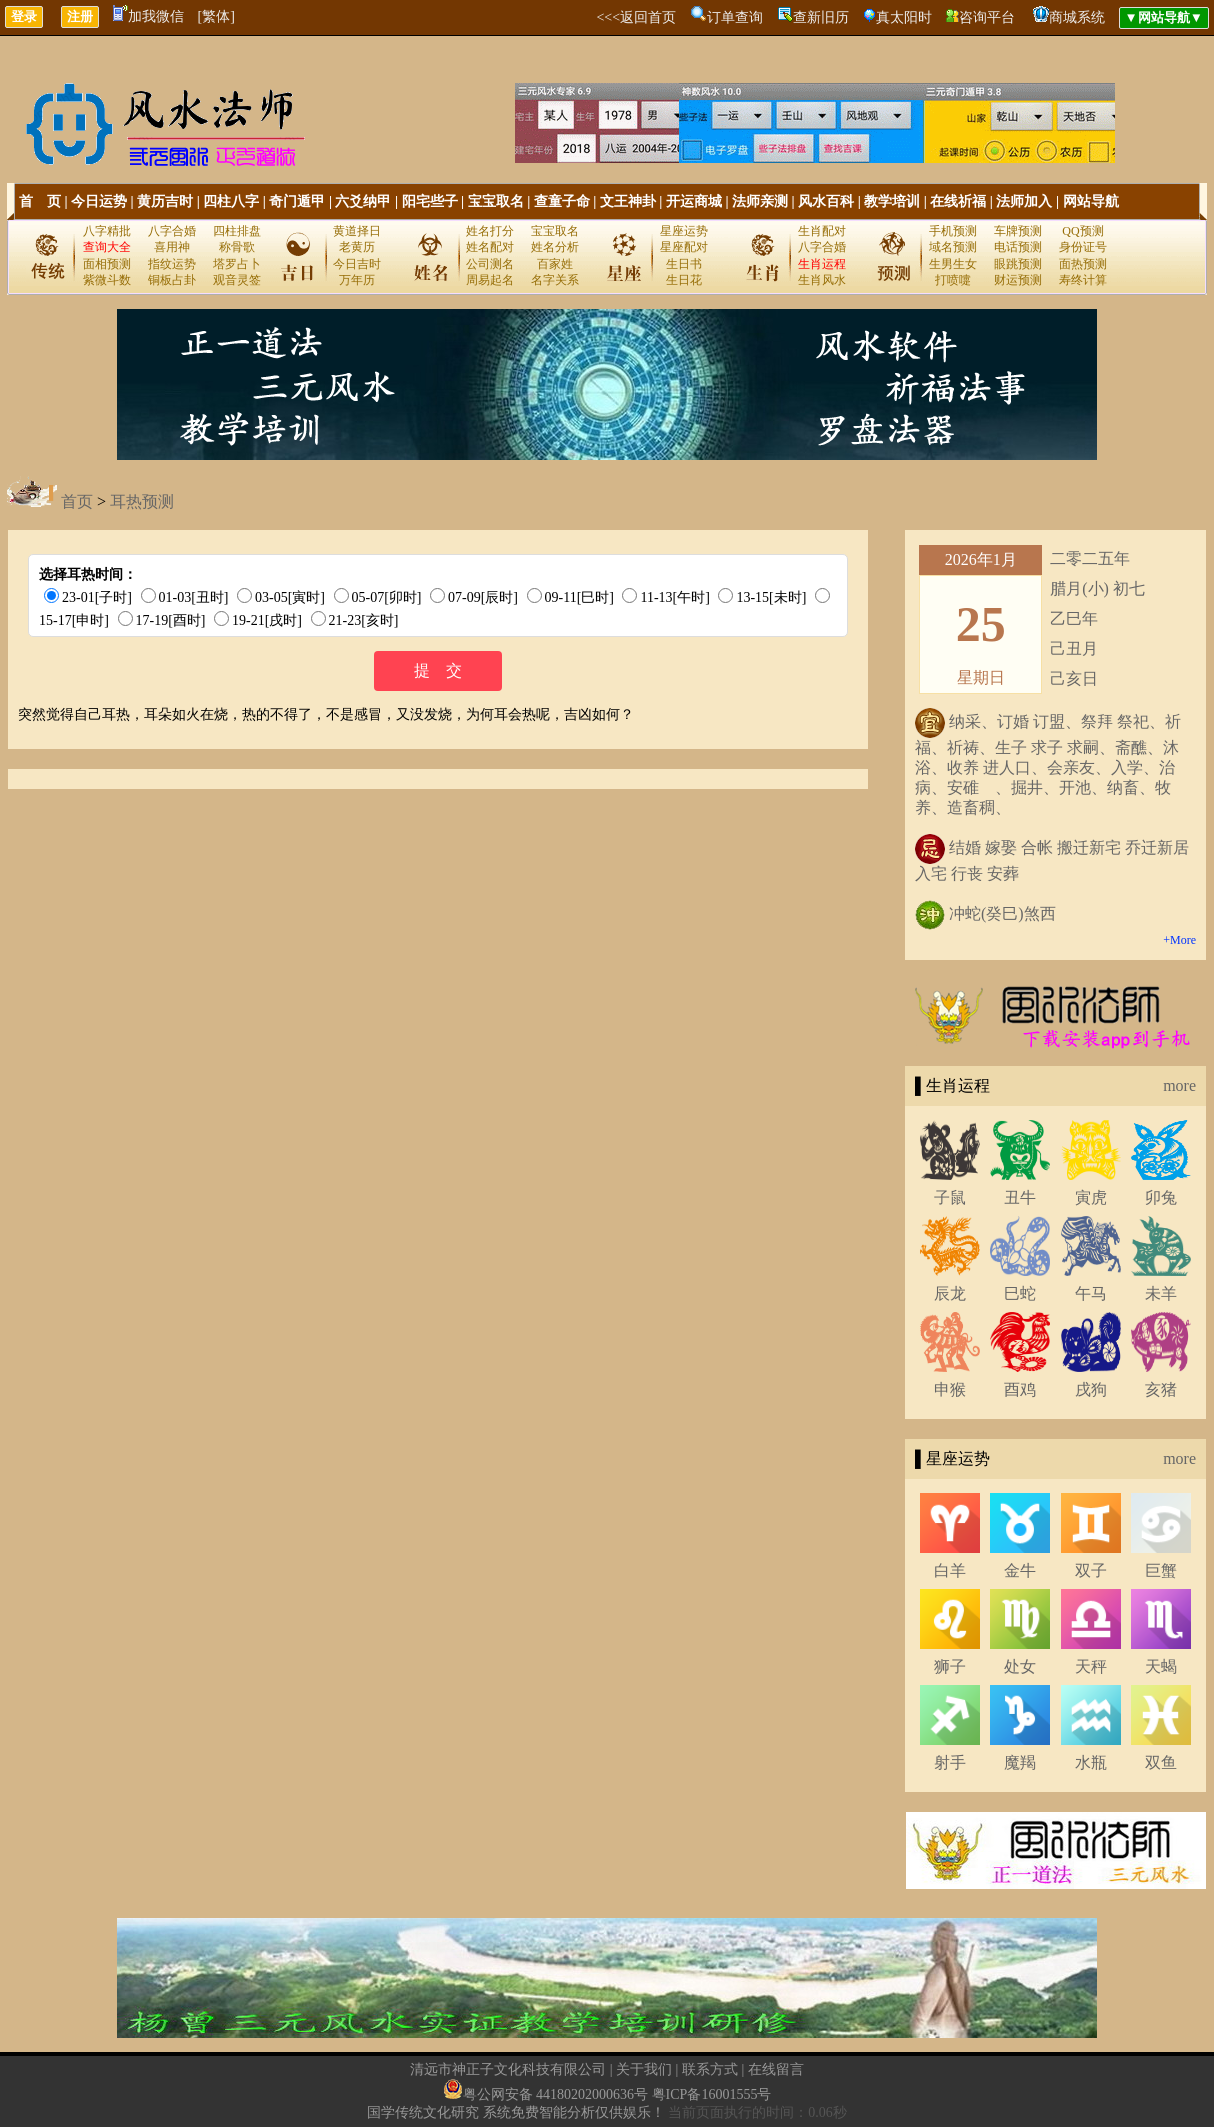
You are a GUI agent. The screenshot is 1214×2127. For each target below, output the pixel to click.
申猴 (950, 1389)
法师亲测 (760, 201)
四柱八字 (231, 201)
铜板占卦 (172, 280)
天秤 (1091, 1666)
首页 (77, 501)
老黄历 (357, 247)
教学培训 (892, 201)
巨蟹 (1161, 1570)
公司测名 (490, 264)
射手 (950, 1762)
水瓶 (1091, 1762)
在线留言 (776, 2069)
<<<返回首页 (636, 17)
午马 (1091, 1293)
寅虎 (1091, 1197)
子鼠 (950, 1197)
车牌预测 (1018, 231)
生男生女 (953, 264)
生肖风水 (822, 280)
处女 (1020, 1666)
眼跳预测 (1018, 264)
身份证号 (1083, 247)
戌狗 (1091, 1389)
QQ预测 (1082, 231)
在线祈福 (958, 201)
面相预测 (107, 264)
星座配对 (684, 247)
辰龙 (950, 1293)
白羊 (950, 1570)
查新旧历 (821, 17)
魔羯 (1020, 1762)
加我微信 (148, 16)
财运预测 (1018, 280)
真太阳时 (904, 17)
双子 (1091, 1570)
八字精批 (107, 231)
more (1179, 1085)
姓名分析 (555, 247)
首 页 (40, 201)
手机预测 (953, 231)
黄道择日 (357, 231)
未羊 (1161, 1293)
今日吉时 (357, 264)
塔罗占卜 (237, 264)
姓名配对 (490, 247)
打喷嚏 (953, 280)
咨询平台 (987, 17)
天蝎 (1161, 1666)
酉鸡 (1020, 1389)
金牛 (1020, 1570)
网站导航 (1091, 201)
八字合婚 (172, 231)
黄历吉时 (165, 201)
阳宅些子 (430, 201)
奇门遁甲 (297, 201)
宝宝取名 (496, 201)
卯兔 (1161, 1197)
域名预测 (953, 247)
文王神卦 (628, 201)
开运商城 (694, 201)
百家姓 (555, 264)
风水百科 (826, 201)
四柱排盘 (237, 231)
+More (1179, 940)
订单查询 (735, 17)
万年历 (357, 280)
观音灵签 (237, 280)
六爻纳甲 (363, 201)
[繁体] (216, 16)
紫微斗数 (107, 280)
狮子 (950, 1666)
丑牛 (1020, 1197)
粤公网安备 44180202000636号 (556, 2094)
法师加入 (1024, 201)
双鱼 (1161, 1762)
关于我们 (644, 2069)
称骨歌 (237, 247)
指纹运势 (172, 264)
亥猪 (1161, 1389)
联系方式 (710, 2069)
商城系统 (1077, 17)
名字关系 (555, 280)
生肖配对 (822, 231)
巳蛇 (1020, 1293)
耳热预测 (142, 501)
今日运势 (99, 201)
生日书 (684, 264)
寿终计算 (1083, 280)
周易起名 (490, 280)
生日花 (684, 280)
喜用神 (172, 247)
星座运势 (684, 231)
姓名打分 (490, 231)
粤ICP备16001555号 (712, 2094)
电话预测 (1018, 247)
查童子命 (562, 201)
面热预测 (1083, 264)
